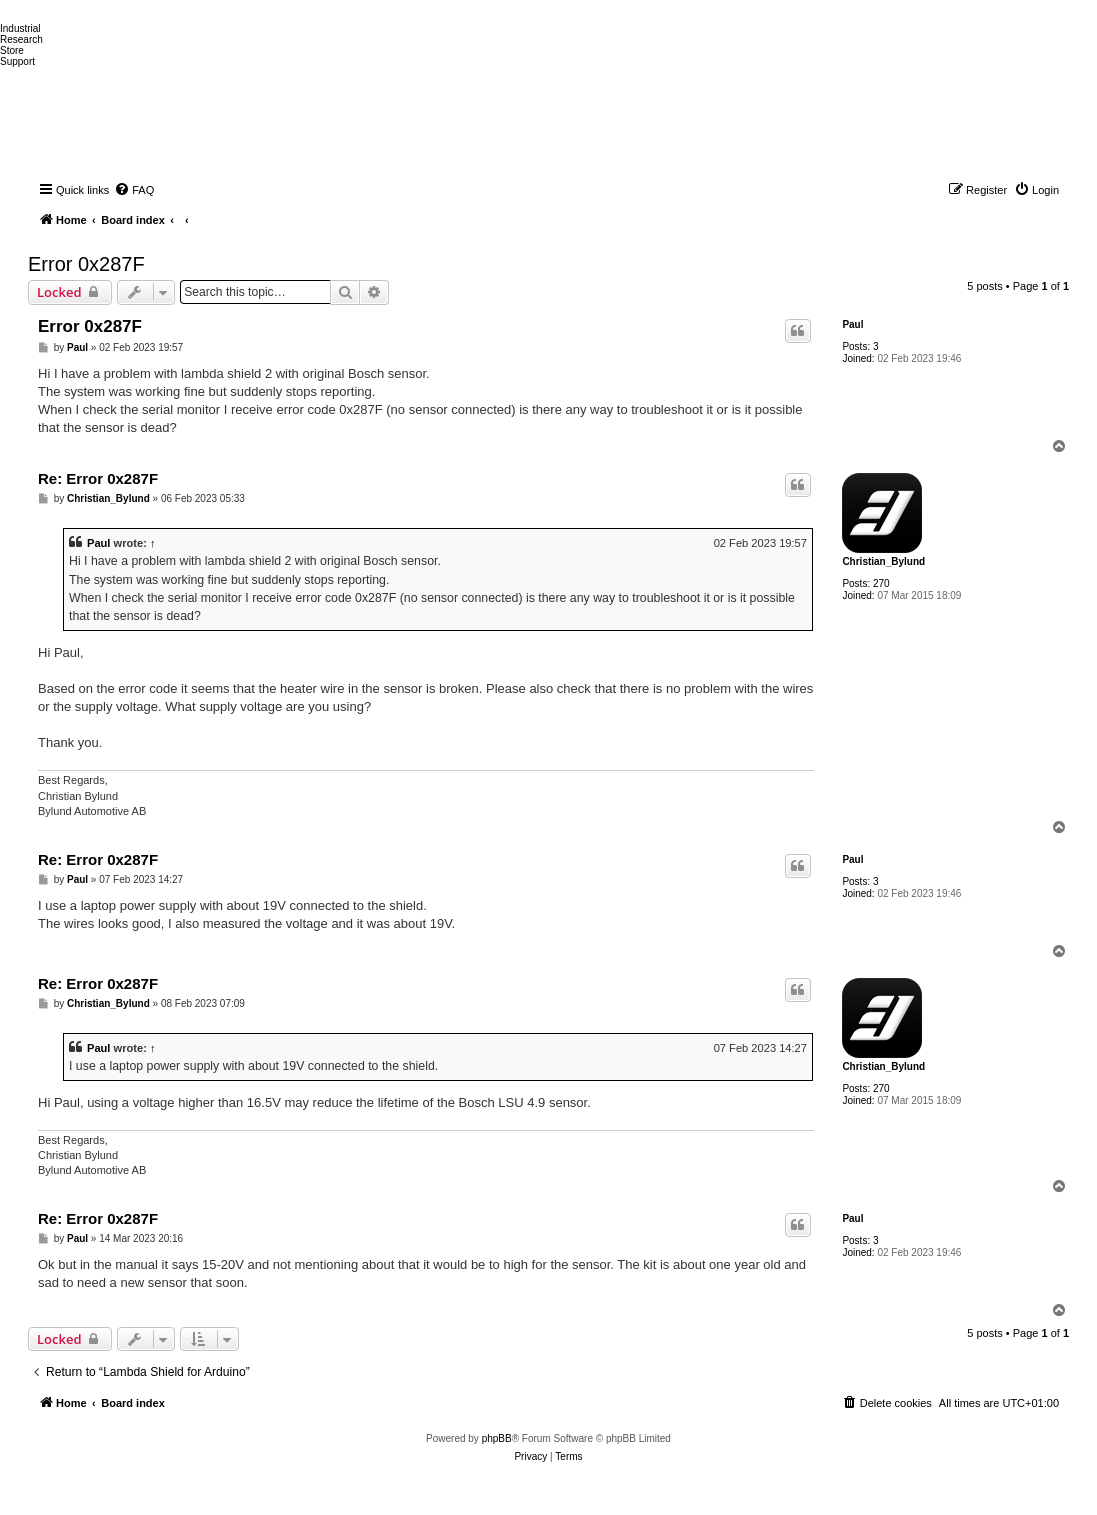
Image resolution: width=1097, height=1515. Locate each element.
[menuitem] (134, 190)
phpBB (497, 1438)
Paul (852, 324)
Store (12, 50)
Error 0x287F (86, 264)
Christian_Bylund (883, 561)
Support (17, 61)
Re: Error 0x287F (98, 478)
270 (881, 583)
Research (21, 39)
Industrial (20, 28)
